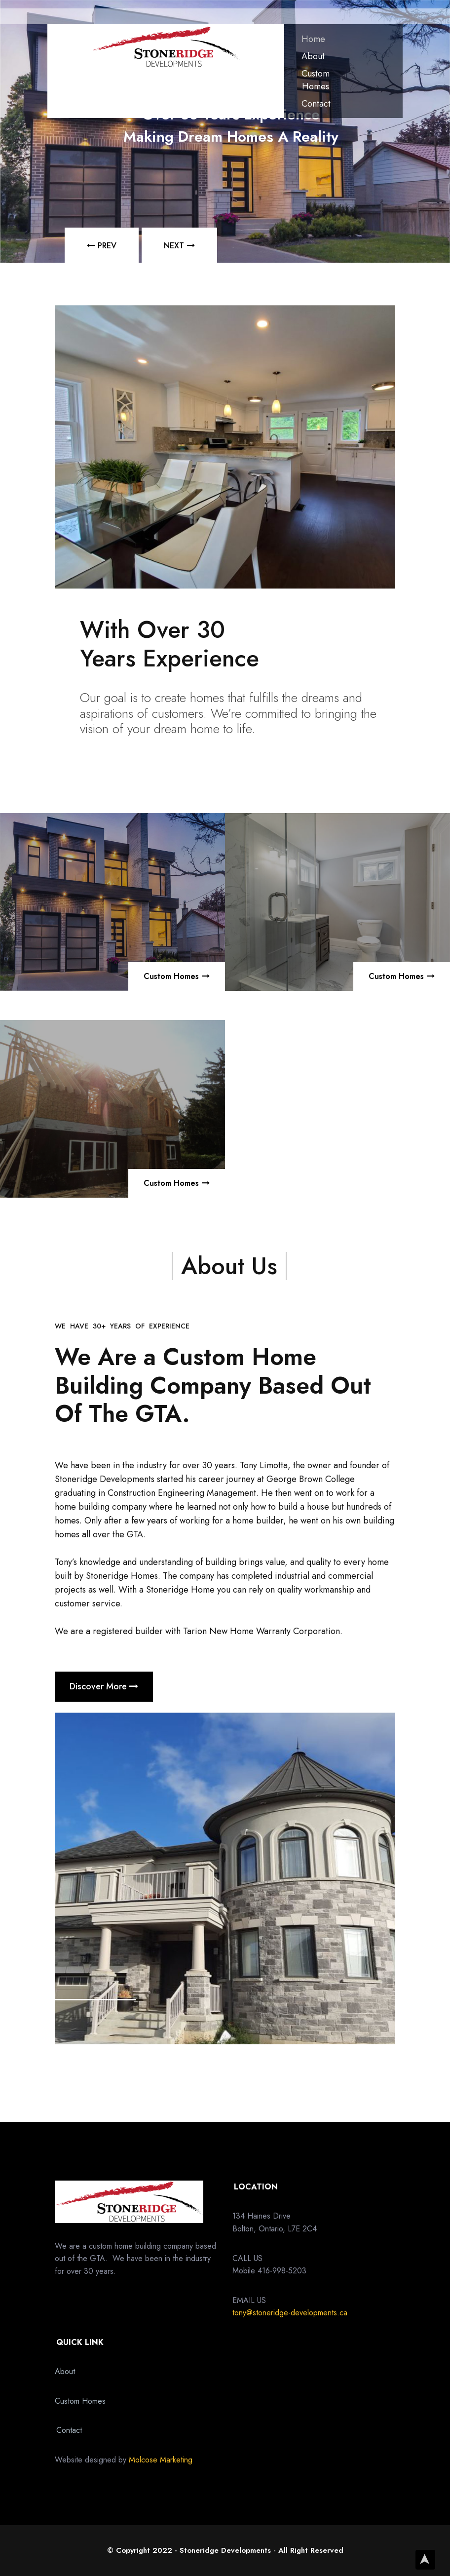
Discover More (104, 1686)
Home (313, 39)
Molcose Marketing (160, 2459)
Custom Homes (315, 80)
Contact (316, 103)
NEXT (174, 245)
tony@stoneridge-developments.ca (289, 2312)
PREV (107, 245)
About (313, 56)
